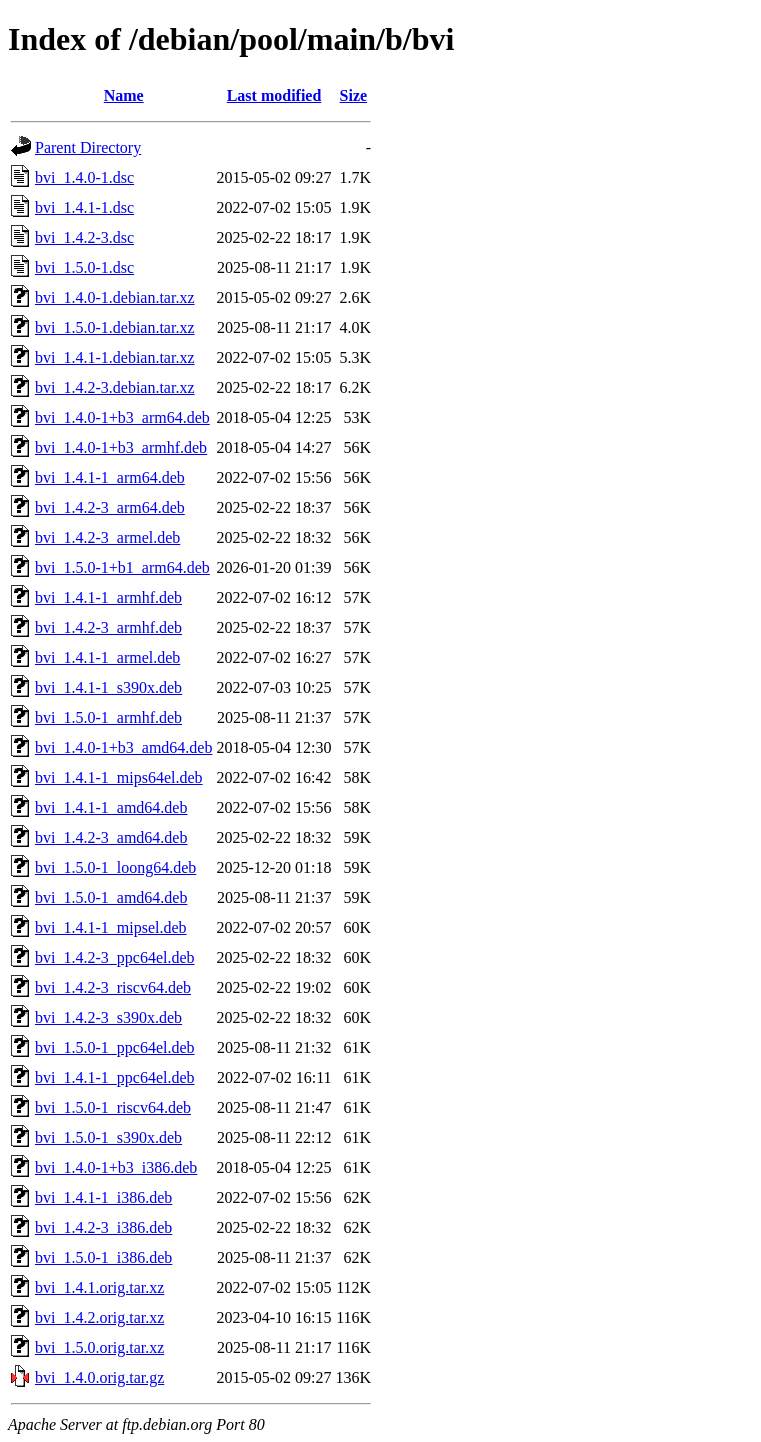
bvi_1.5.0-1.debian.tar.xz (115, 327)
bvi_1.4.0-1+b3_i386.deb (116, 1167)
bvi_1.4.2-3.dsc (84, 237)
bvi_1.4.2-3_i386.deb (103, 1227)
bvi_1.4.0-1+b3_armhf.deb (121, 447)
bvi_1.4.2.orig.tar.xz (99, 1317)
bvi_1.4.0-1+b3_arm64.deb (122, 417)
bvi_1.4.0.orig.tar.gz (99, 1377)
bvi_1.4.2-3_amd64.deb (111, 837)
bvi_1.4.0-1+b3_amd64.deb (123, 747)
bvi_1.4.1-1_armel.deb (107, 657)
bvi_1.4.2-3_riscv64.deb (113, 987)
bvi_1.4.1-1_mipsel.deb (111, 927)
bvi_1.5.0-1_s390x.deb (108, 1137)
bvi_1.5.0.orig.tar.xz (99, 1347)
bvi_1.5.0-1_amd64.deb (111, 897)
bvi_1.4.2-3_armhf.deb (108, 627)
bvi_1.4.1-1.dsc (84, 207)
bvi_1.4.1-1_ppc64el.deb (115, 1077)
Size (354, 95)
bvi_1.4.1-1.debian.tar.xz (115, 357)
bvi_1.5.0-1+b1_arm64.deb (122, 567)
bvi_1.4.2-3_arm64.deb (110, 507)
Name (124, 95)
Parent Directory (88, 147)
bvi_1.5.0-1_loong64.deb (115, 867)
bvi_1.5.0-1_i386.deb (103, 1257)
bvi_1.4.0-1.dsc (84, 177)
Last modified (274, 95)
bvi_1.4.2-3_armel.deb (107, 537)
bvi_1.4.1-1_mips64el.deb (119, 777)
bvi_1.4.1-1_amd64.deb (111, 807)
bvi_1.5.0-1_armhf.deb (108, 717)
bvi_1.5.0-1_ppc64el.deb (115, 1047)
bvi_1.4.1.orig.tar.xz (99, 1287)
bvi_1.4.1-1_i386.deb (103, 1197)
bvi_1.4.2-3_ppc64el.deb (115, 957)
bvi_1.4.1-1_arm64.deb (110, 477)
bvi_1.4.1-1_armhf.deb (108, 597)
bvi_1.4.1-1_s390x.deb (108, 687)
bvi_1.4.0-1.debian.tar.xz (115, 297)
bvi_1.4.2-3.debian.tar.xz (115, 387)
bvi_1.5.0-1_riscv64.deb (113, 1107)
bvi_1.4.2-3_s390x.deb (108, 1017)
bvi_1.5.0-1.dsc (84, 267)
